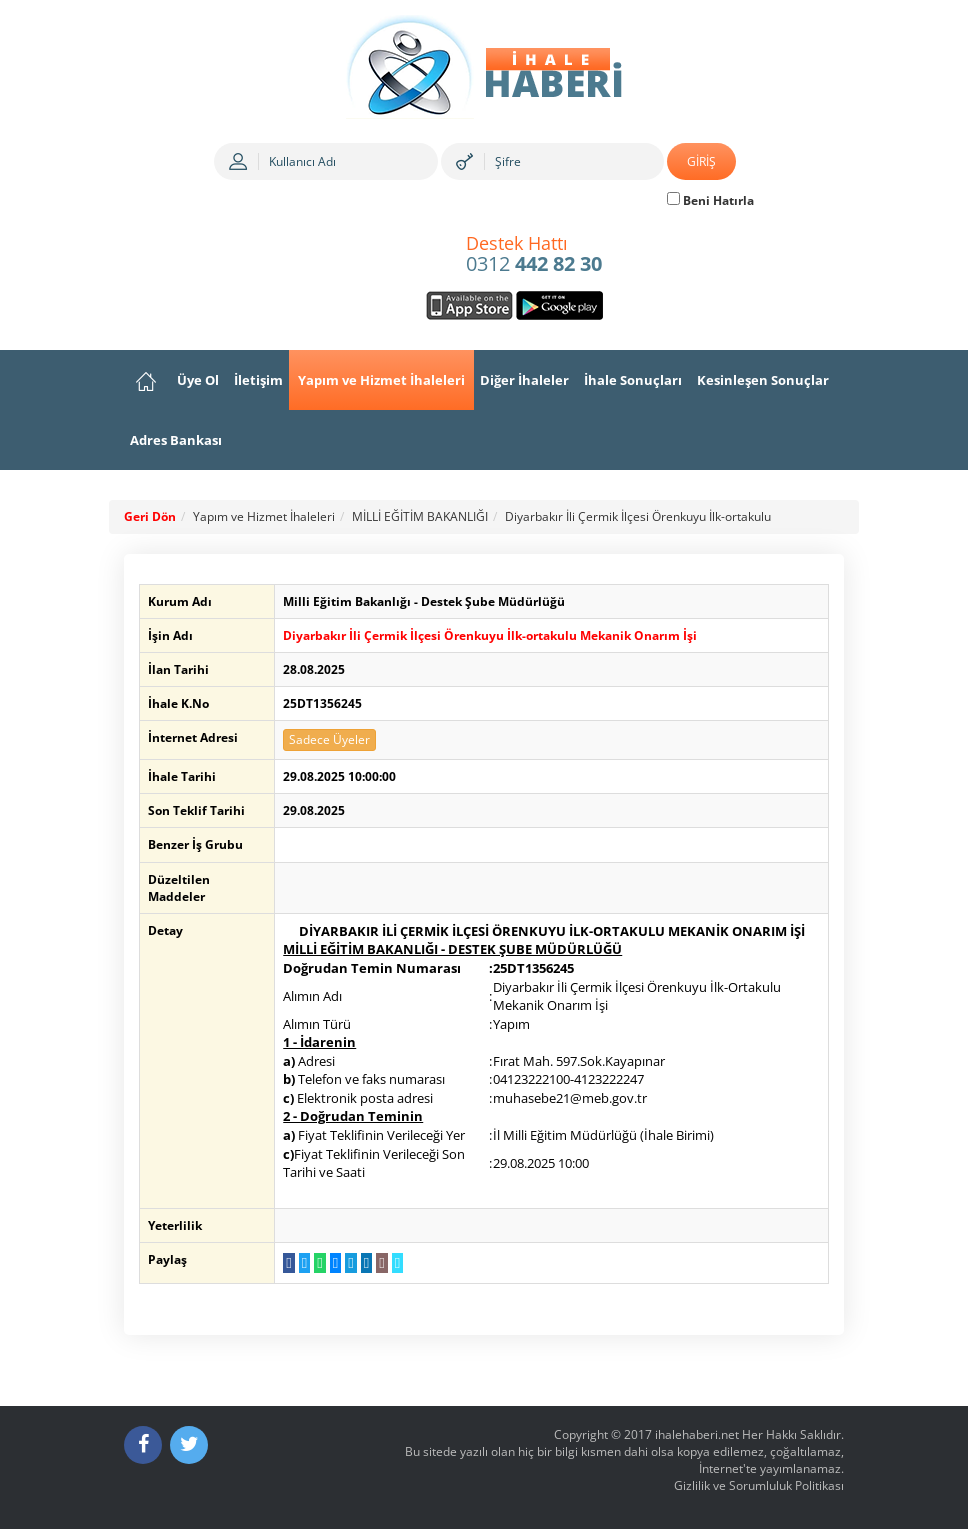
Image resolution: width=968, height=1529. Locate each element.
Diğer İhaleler (524, 380)
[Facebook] (143, 1445)
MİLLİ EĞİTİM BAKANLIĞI (420, 516)
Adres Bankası (176, 440)
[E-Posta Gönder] (379, 1263)
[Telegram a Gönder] (348, 1263)
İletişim (258, 380)
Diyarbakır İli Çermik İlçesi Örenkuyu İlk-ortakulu (638, 516)
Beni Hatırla (710, 200)
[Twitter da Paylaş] (302, 1263)
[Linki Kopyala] (395, 1263)
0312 (534, 255)
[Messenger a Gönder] (333, 1263)
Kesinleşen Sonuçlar (763, 380)
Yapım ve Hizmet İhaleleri (381, 380)
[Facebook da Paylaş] (287, 1263)
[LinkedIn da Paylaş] (364, 1263)
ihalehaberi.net (697, 1434)
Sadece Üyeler (328, 739)
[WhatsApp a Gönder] (318, 1263)
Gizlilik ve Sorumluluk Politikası (759, 1485)
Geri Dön (150, 516)
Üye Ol (198, 380)
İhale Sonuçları (633, 380)
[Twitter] (189, 1445)
